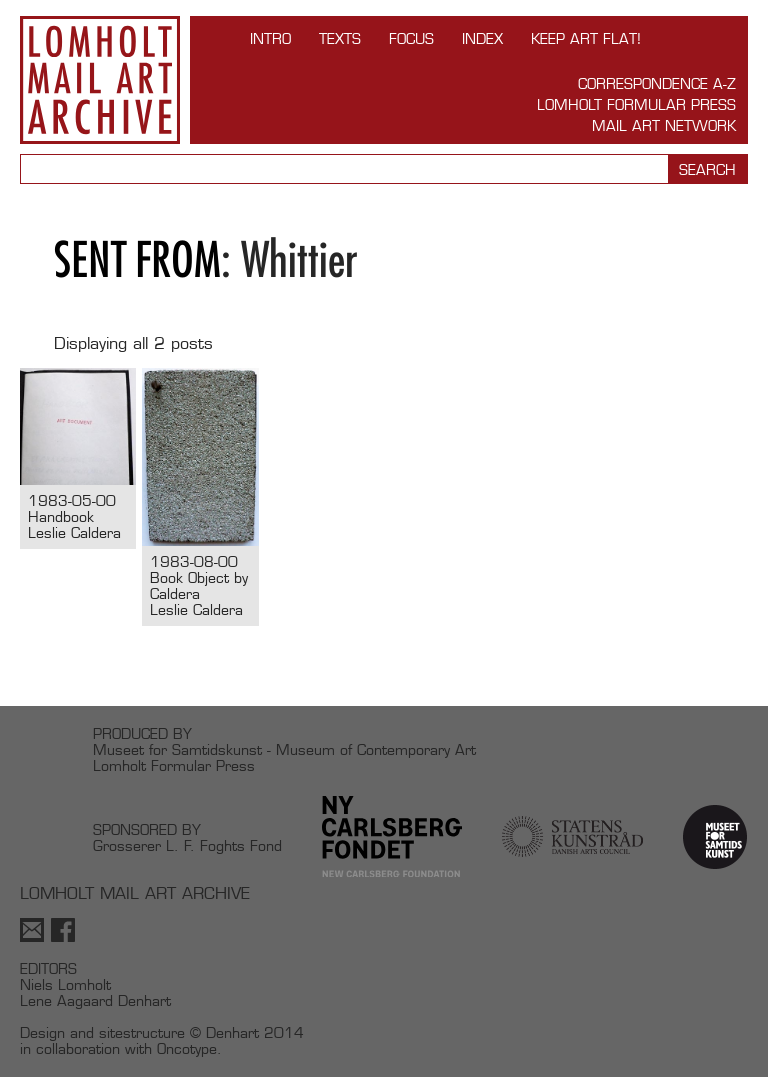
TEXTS (340, 38)
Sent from (137, 259)
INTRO (270, 38)
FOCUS (411, 38)
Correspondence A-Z (657, 83)
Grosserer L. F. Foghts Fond (187, 845)
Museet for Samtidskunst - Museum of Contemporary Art (284, 749)
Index (482, 38)
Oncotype (187, 1048)
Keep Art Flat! (586, 38)
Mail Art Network (664, 125)
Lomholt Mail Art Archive (100, 80)
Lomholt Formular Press (636, 104)
